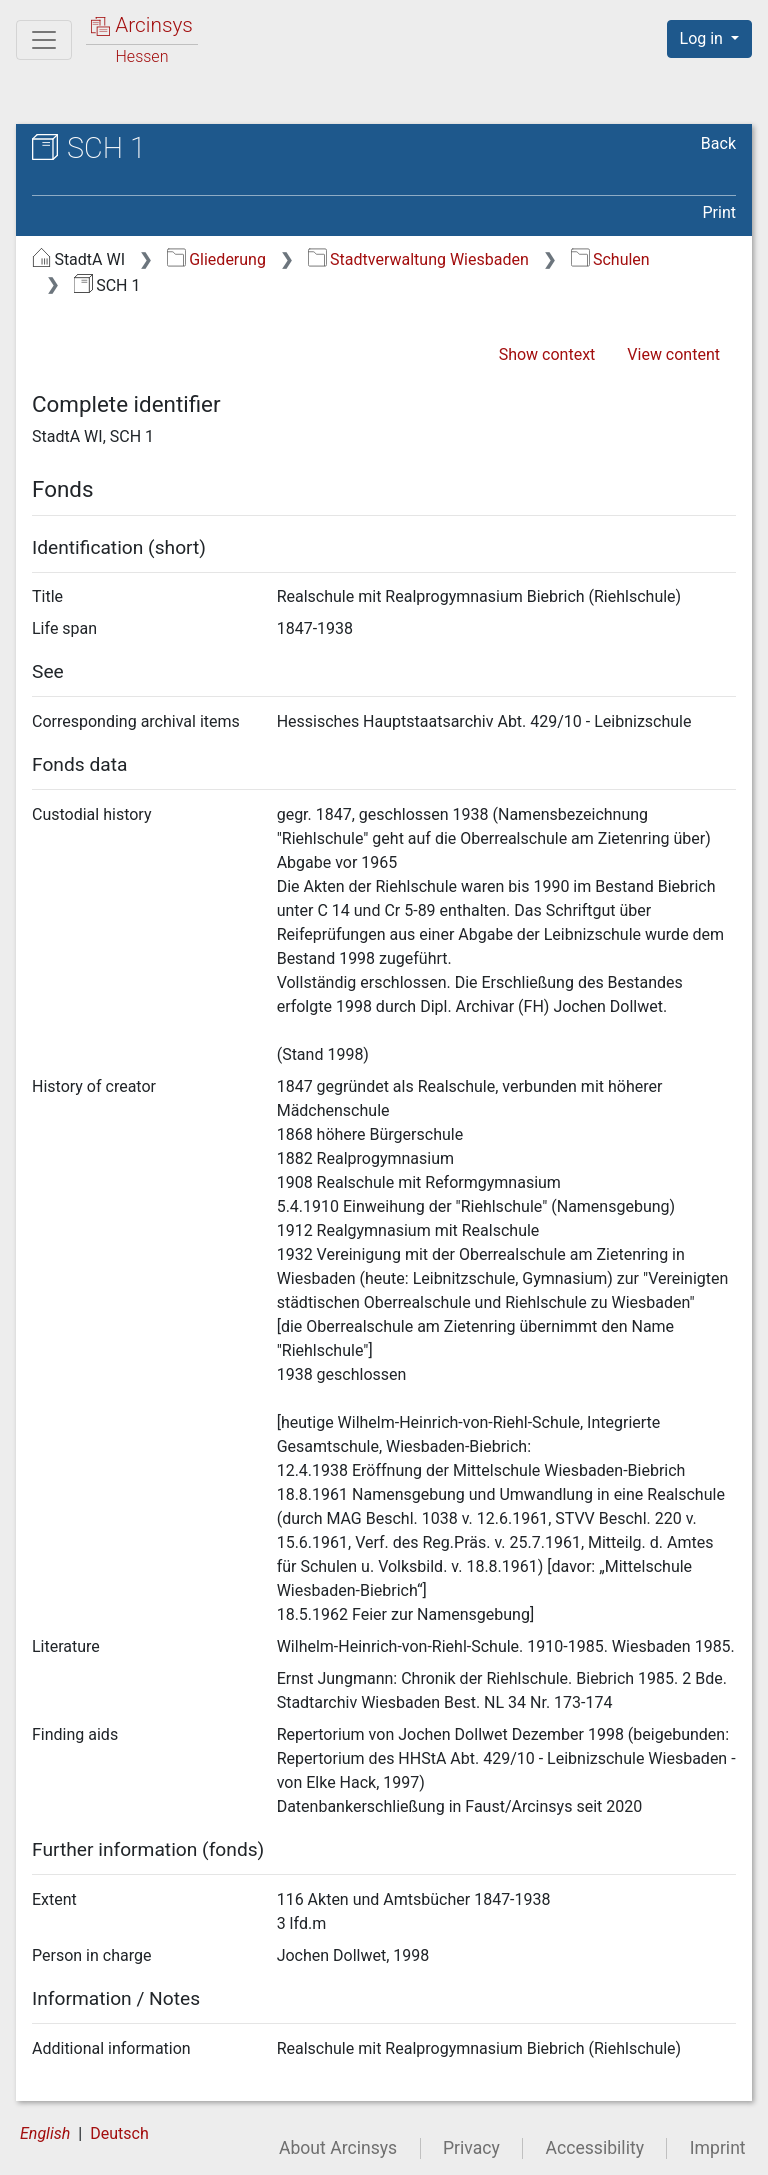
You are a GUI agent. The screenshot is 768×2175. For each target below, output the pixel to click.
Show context (547, 354)
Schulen (610, 259)
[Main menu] (44, 40)
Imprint (718, 2148)
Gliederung (216, 259)
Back (718, 143)
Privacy (471, 2148)
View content (673, 354)
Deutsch (119, 2133)
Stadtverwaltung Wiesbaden (418, 259)
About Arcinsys (338, 2148)
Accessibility (595, 2148)
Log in (703, 38)
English (45, 2133)
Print (719, 212)
